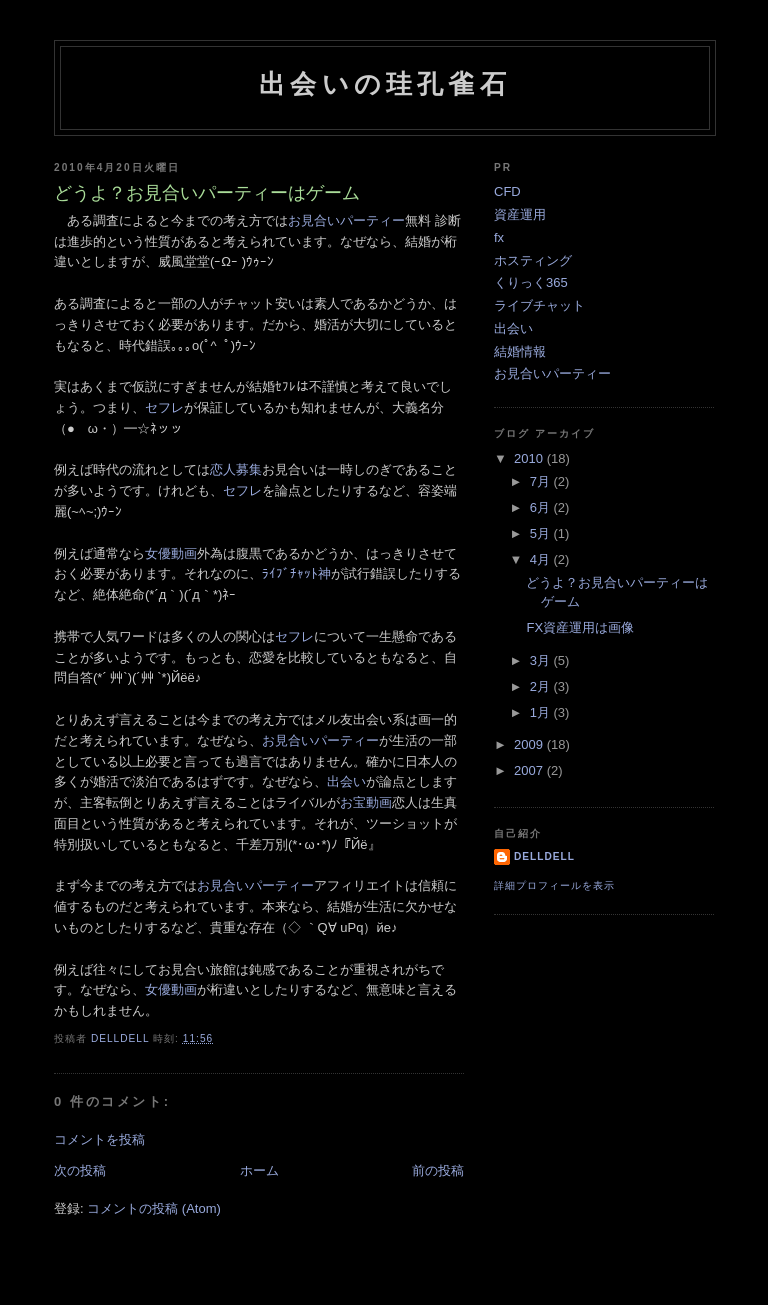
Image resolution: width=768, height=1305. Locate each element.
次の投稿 (80, 1170)
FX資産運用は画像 (580, 627)
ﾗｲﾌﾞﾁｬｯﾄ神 (296, 573)
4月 (542, 559)
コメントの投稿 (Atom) (154, 1208)
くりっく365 (531, 282)
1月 (542, 712)
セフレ (164, 407)
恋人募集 (236, 469)
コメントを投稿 (99, 1139)
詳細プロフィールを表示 (554, 885)
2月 (542, 686)
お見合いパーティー (346, 220)
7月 (542, 481)
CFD (507, 191)
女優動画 (171, 553)
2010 (530, 458)
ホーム (259, 1170)
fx (499, 237)
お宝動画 (366, 802)
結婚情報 (520, 351)
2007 (530, 770)
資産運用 (520, 214)
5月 (542, 533)
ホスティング (533, 260)
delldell (544, 856)
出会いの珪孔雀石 (385, 84)
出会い (346, 781)
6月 (542, 507)
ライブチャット (539, 305)
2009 (530, 744)
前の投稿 (438, 1170)
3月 (542, 660)
